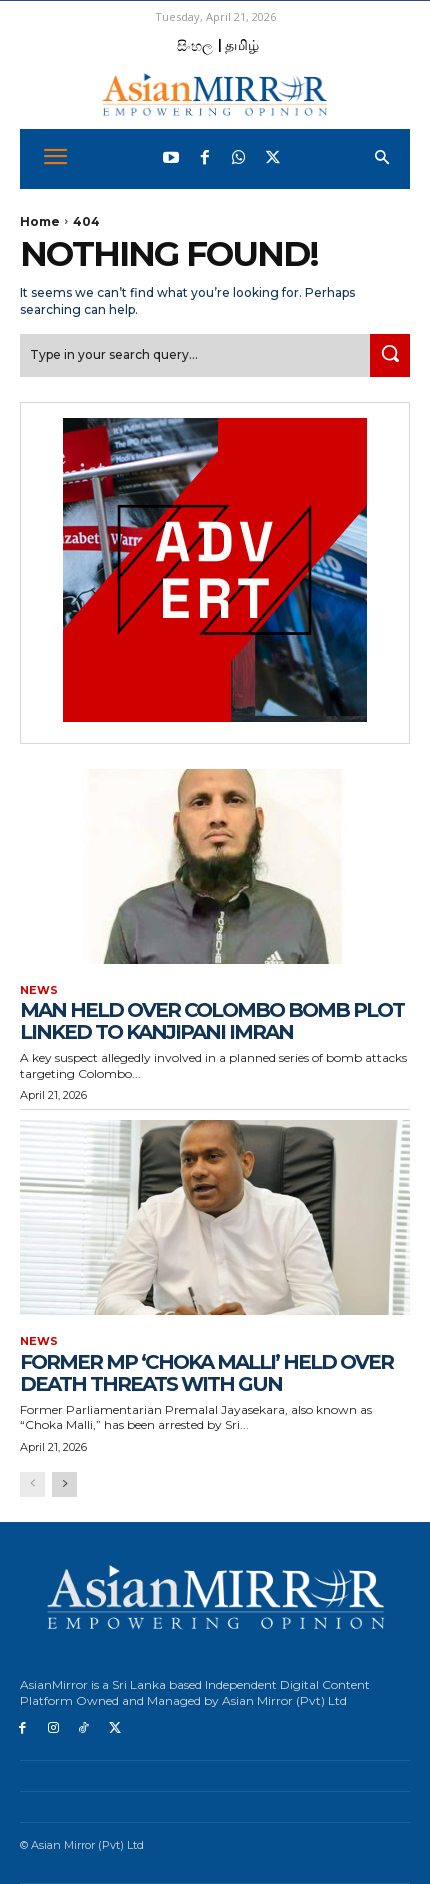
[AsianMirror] (215, 94)
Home (40, 221)
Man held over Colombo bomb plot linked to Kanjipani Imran (212, 1021)
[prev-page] (32, 1484)
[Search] (390, 355)
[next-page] (64, 1484)
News (39, 990)
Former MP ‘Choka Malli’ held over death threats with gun (206, 1373)
